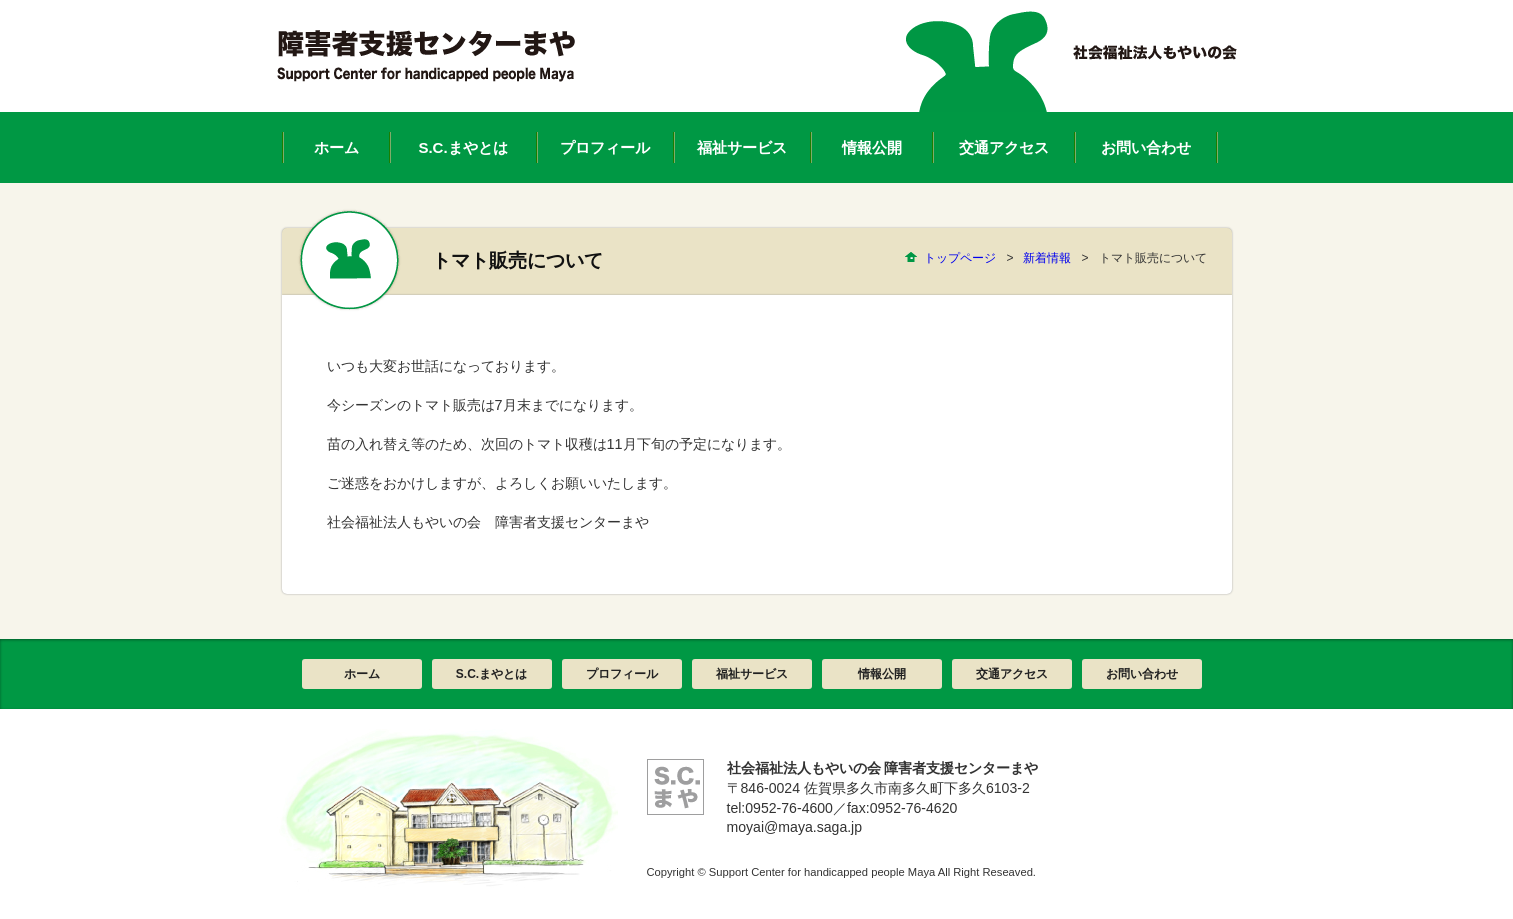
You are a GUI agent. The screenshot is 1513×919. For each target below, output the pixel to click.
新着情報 (1047, 258)
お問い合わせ (1142, 674)
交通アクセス (1012, 674)
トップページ (960, 258)
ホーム (362, 674)
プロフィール (622, 674)
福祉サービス (752, 674)
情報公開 (882, 674)
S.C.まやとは (491, 674)
